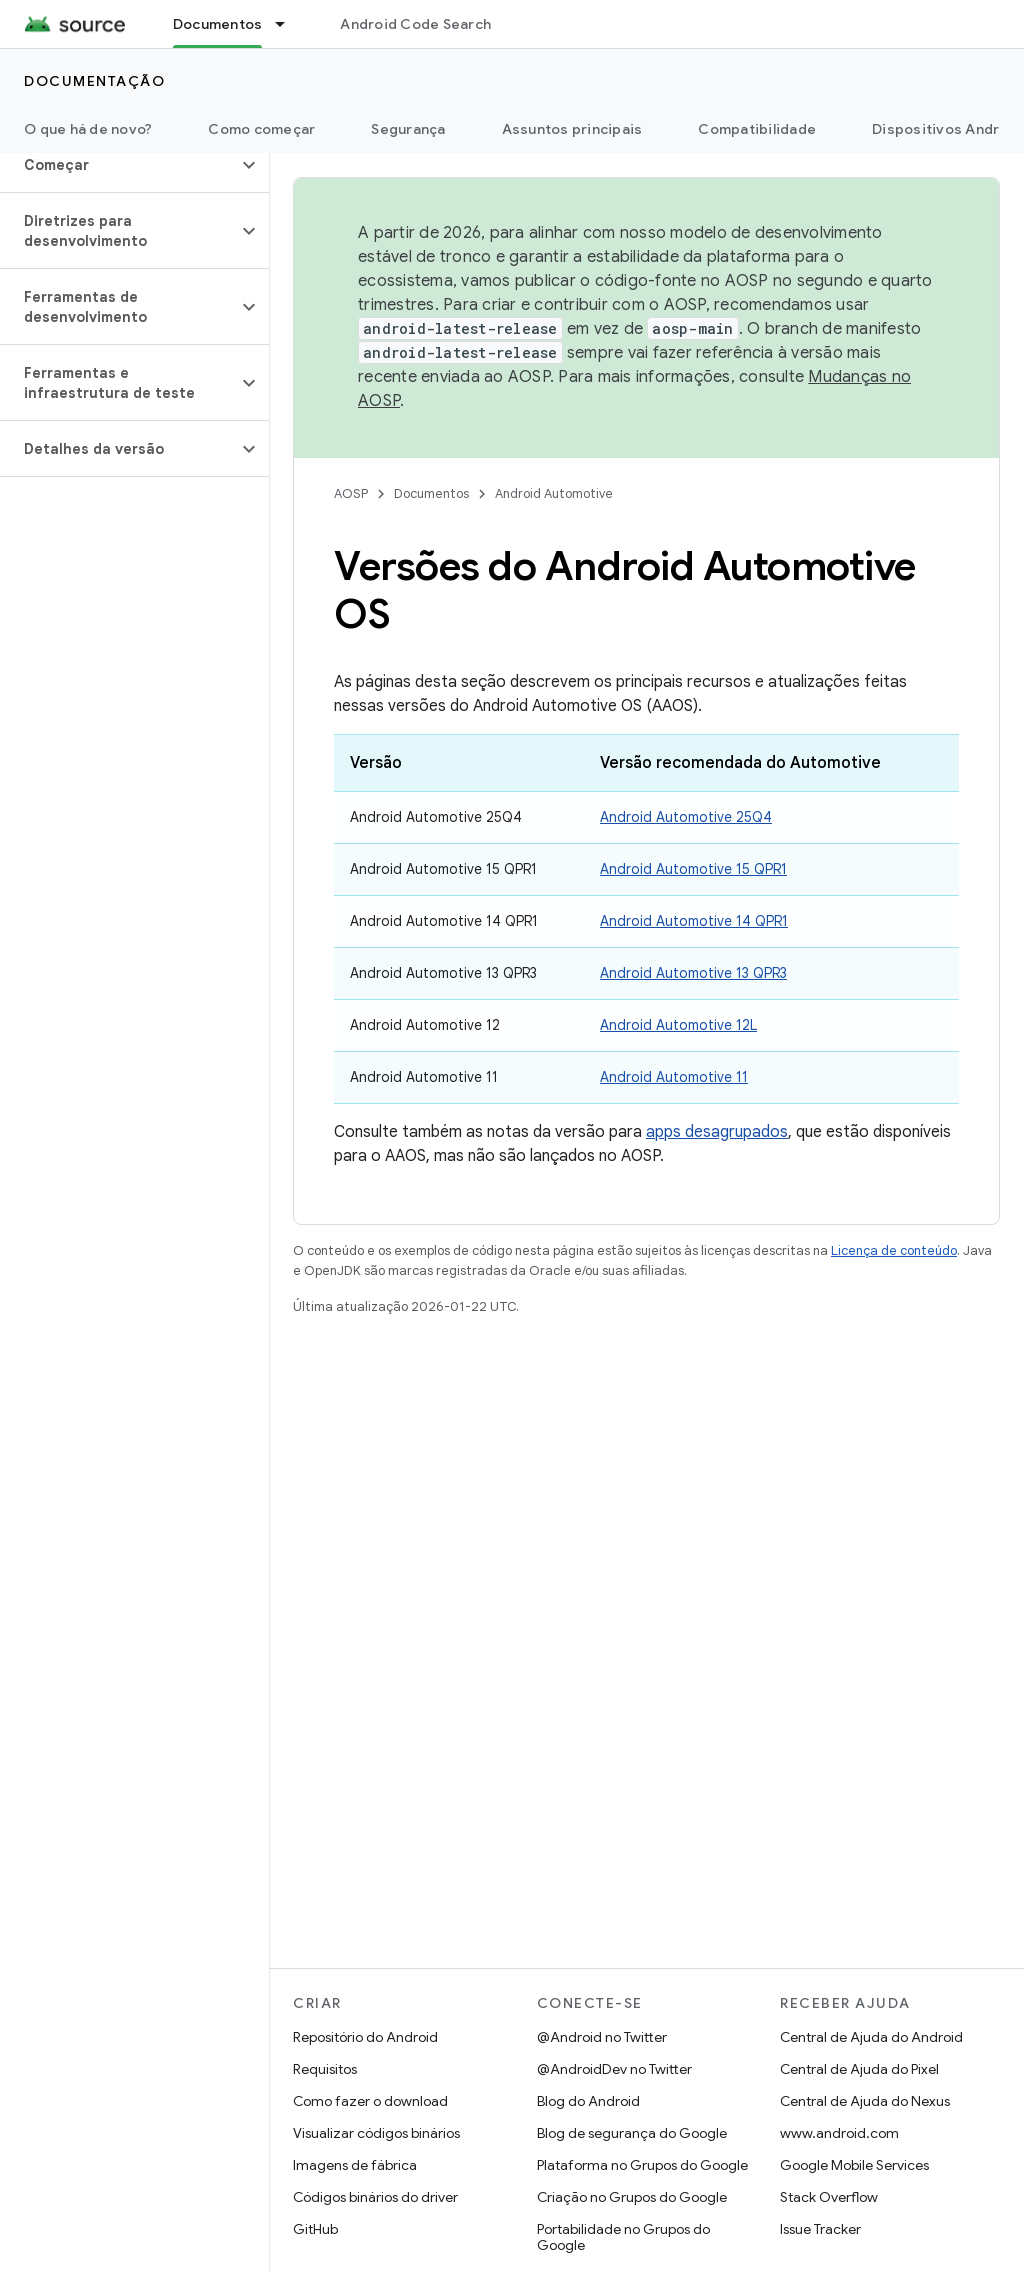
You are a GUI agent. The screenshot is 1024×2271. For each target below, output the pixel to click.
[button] (118, 165)
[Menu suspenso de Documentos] (289, 24)
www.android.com (839, 2133)
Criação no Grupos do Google (632, 2197)
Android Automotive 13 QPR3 (693, 973)
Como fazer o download (370, 2101)
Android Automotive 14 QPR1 (694, 921)
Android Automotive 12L (678, 1025)
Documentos (431, 493)
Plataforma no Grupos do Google (642, 2165)
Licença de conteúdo (894, 1250)
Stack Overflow (829, 2197)
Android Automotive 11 (674, 1077)
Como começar (261, 129)
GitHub (315, 2229)
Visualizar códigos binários (376, 2133)
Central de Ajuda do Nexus (865, 2101)
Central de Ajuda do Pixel (859, 2069)
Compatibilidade (757, 129)
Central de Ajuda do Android (871, 2037)
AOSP (351, 493)
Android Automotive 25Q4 (686, 817)
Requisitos (325, 2069)
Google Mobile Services (854, 2165)
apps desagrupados (717, 1132)
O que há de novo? (88, 129)
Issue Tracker (820, 2229)
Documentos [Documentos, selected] (218, 24)
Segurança (408, 129)
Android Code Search (415, 24)
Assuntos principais (572, 129)
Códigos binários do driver (375, 2197)
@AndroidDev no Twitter (614, 2069)
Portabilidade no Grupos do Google (623, 2237)
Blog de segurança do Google (632, 2133)
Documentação (94, 81)
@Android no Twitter (602, 2037)
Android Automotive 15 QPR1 (693, 869)
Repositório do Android (365, 2037)
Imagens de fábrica (355, 2165)
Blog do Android (588, 2101)
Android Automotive (554, 493)
